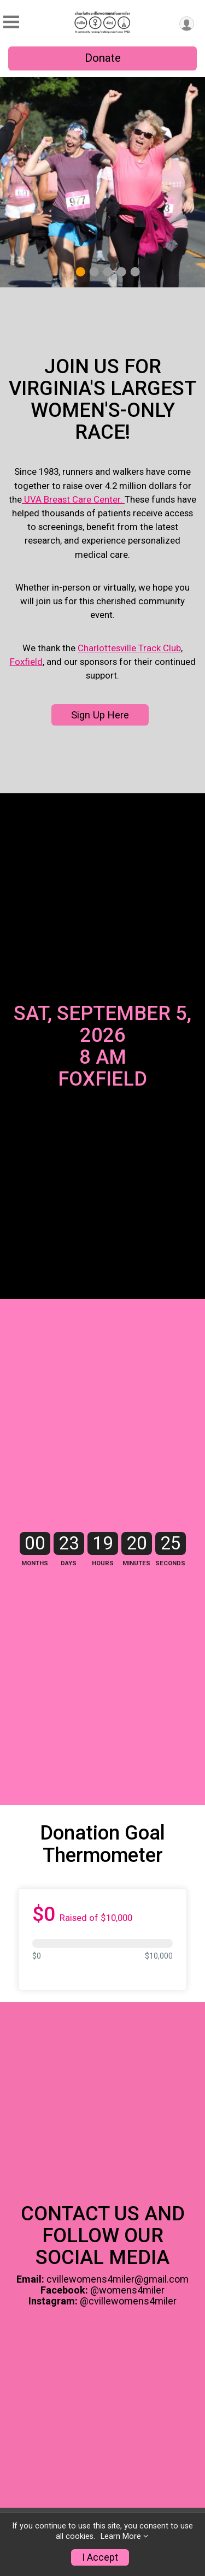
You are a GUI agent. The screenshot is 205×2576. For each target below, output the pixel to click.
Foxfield (26, 666)
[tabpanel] (102, 182)
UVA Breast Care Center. (73, 503)
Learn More (121, 2536)
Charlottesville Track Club (129, 652)
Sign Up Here (100, 719)
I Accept (100, 2557)
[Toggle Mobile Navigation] (11, 22)
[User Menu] (186, 23)
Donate (103, 57)
